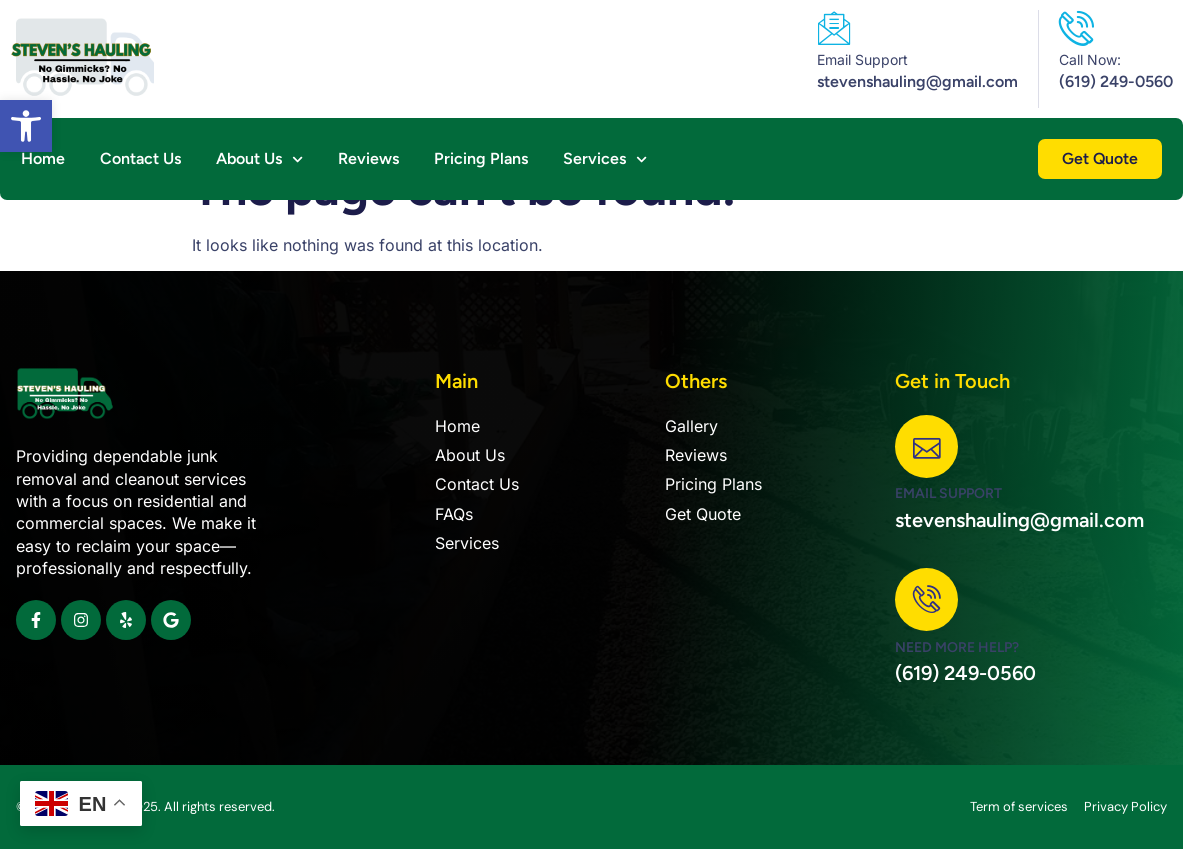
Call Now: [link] (1090, 59)
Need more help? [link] (957, 648)
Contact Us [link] (140, 158)
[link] (26, 126)
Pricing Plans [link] (481, 158)
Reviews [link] (368, 158)
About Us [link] (259, 159)
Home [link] (43, 158)
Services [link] (605, 159)
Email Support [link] (862, 59)
